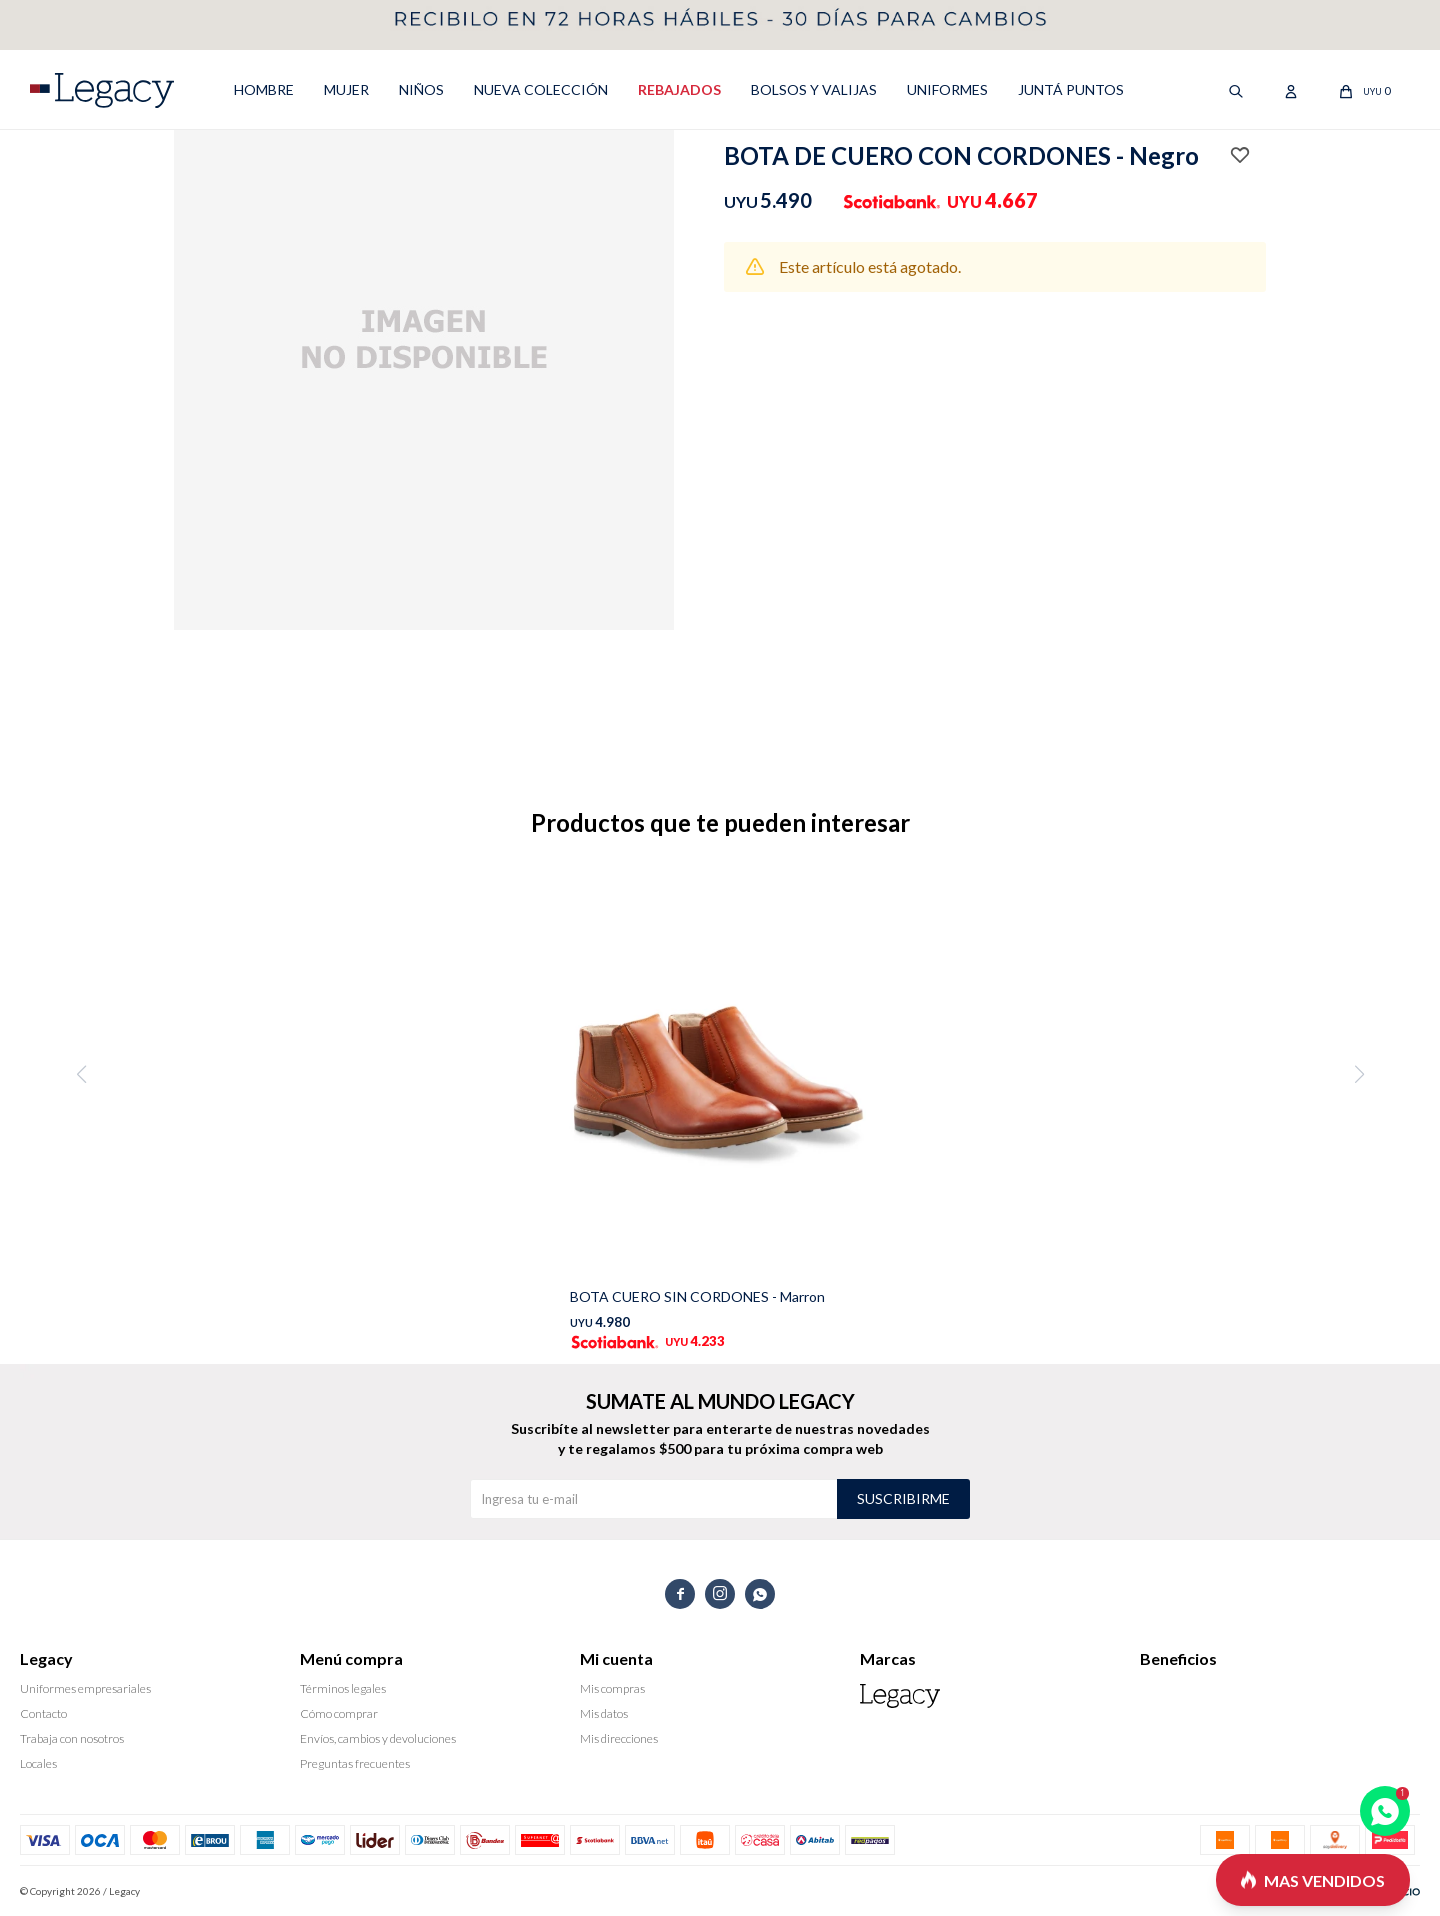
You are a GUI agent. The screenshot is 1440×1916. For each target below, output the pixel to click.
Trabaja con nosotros (72, 1738)
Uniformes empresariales (85, 1688)
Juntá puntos (1071, 89)
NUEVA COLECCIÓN (541, 89)
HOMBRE (264, 89)
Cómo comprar (339, 1713)
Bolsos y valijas (814, 89)
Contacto (43, 1713)
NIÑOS (421, 89)
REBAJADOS (679, 89)
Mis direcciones (619, 1738)
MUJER (346, 89)
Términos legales (343, 1688)
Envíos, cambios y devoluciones (378, 1738)
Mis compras (612, 1688)
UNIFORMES (947, 89)
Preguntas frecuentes (355, 1763)
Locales (38, 1763)
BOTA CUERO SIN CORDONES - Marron (697, 1296)
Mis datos (604, 1713)
